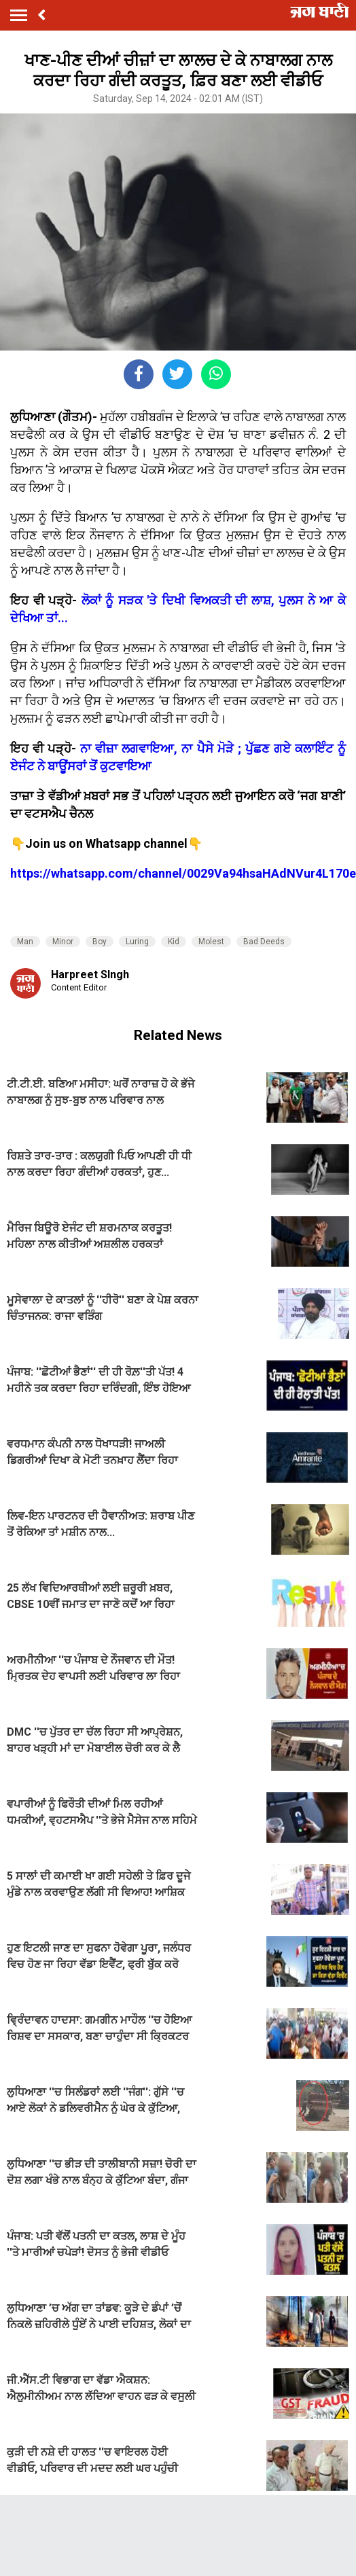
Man (25, 941)
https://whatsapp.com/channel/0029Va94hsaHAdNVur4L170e (183, 873)
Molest (211, 941)
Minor (62, 941)
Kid (173, 941)
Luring (137, 941)
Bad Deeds (264, 941)
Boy (99, 941)
